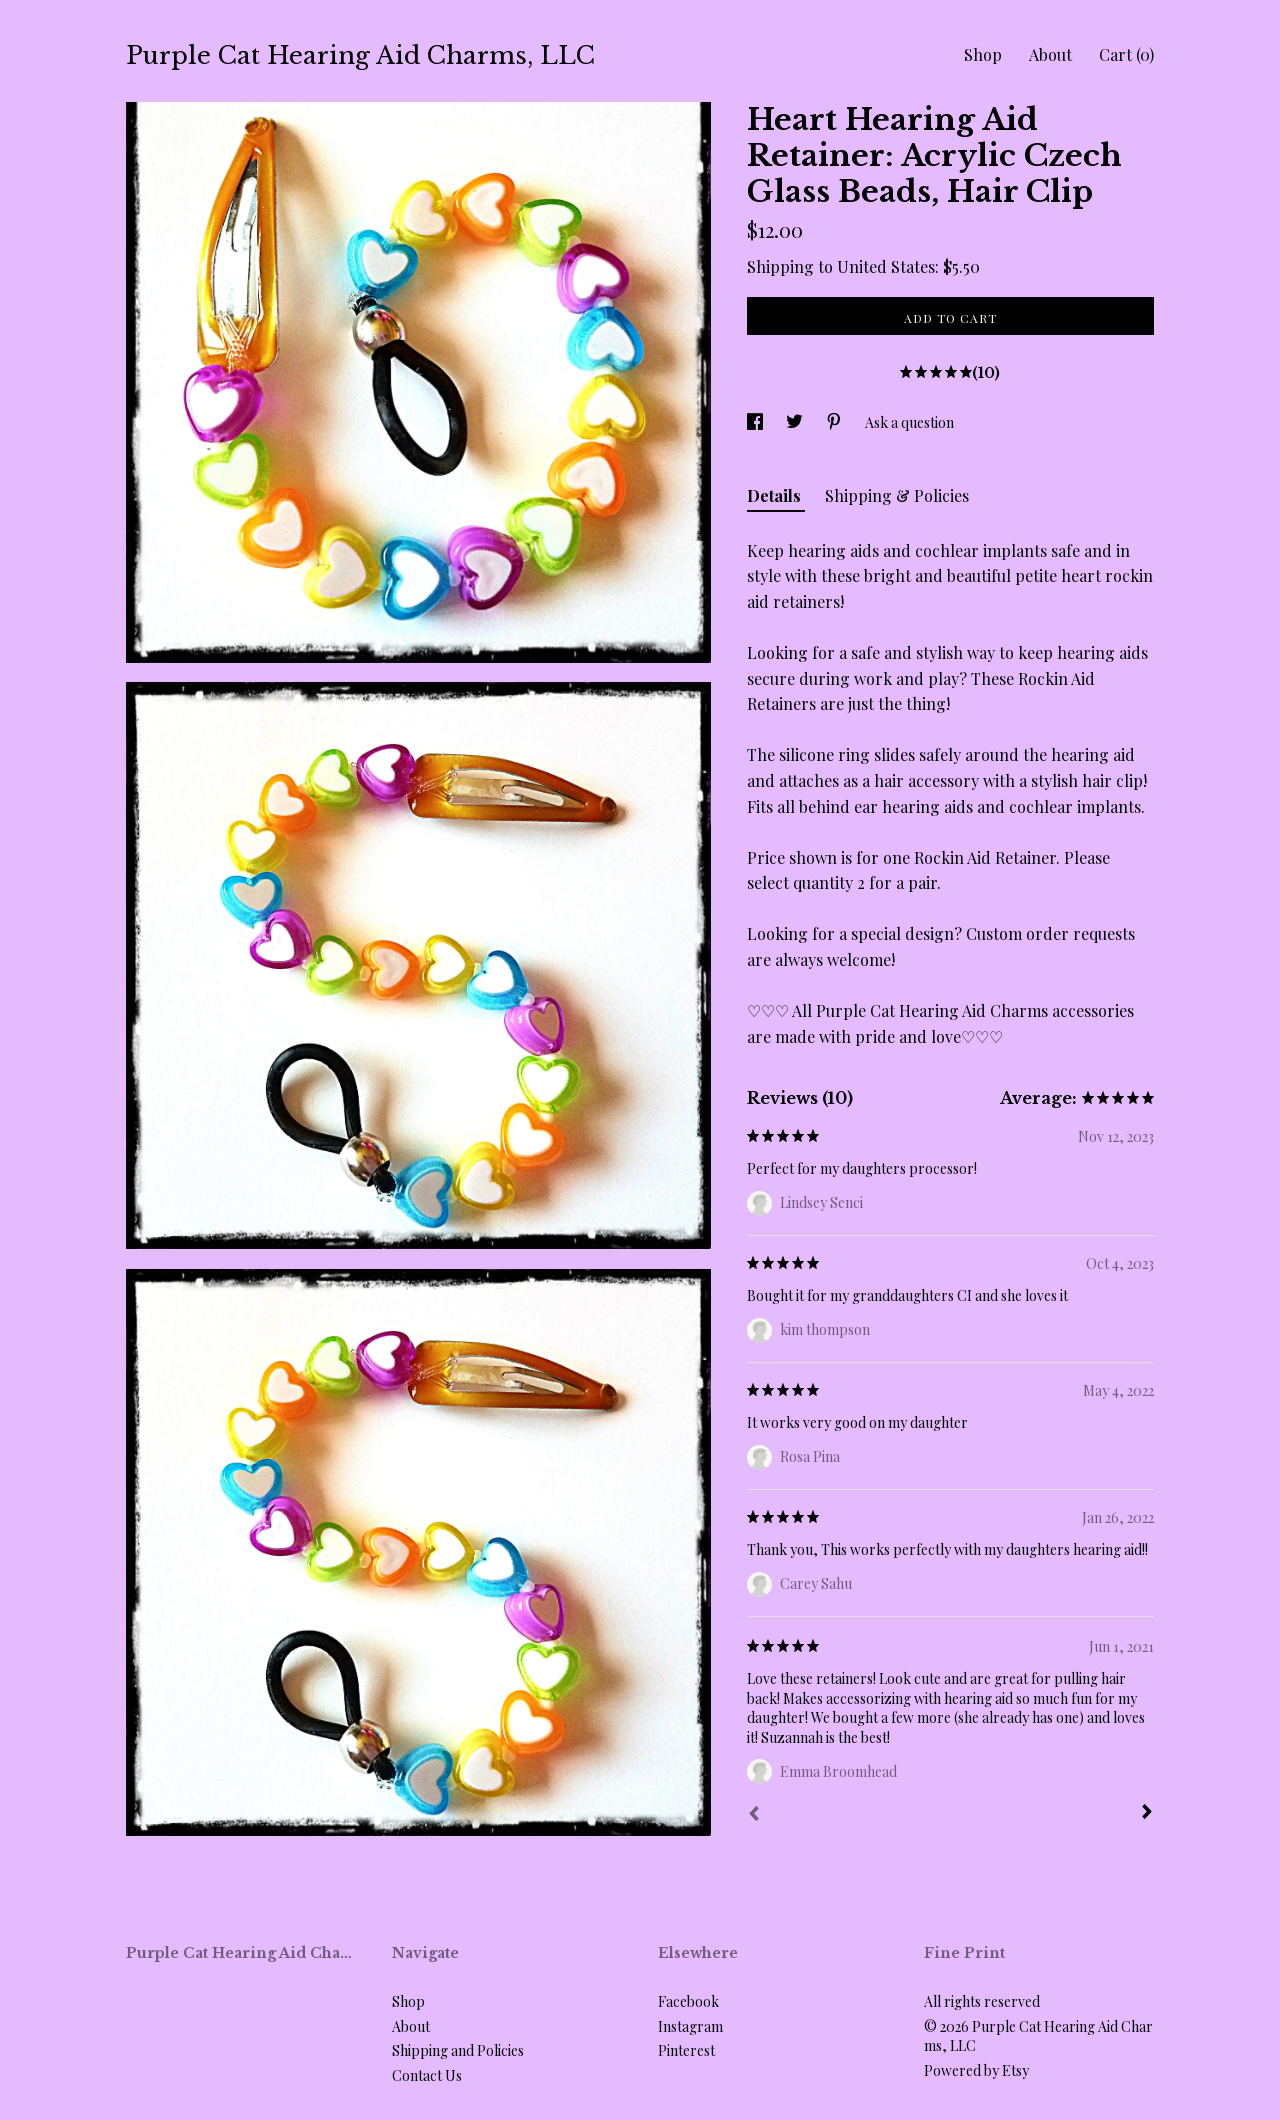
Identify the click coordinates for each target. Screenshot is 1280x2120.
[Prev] (754, 1816)
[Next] (1147, 1814)
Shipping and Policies (458, 2050)
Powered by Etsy (976, 2070)
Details (776, 495)
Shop (983, 54)
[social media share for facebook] (756, 422)
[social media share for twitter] (796, 422)
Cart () (1126, 54)
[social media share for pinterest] (835, 422)
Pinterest (686, 2050)
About (1050, 54)
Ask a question (909, 422)
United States (886, 266)
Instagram (690, 2026)
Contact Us (427, 2075)
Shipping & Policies (897, 495)
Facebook (688, 2001)
